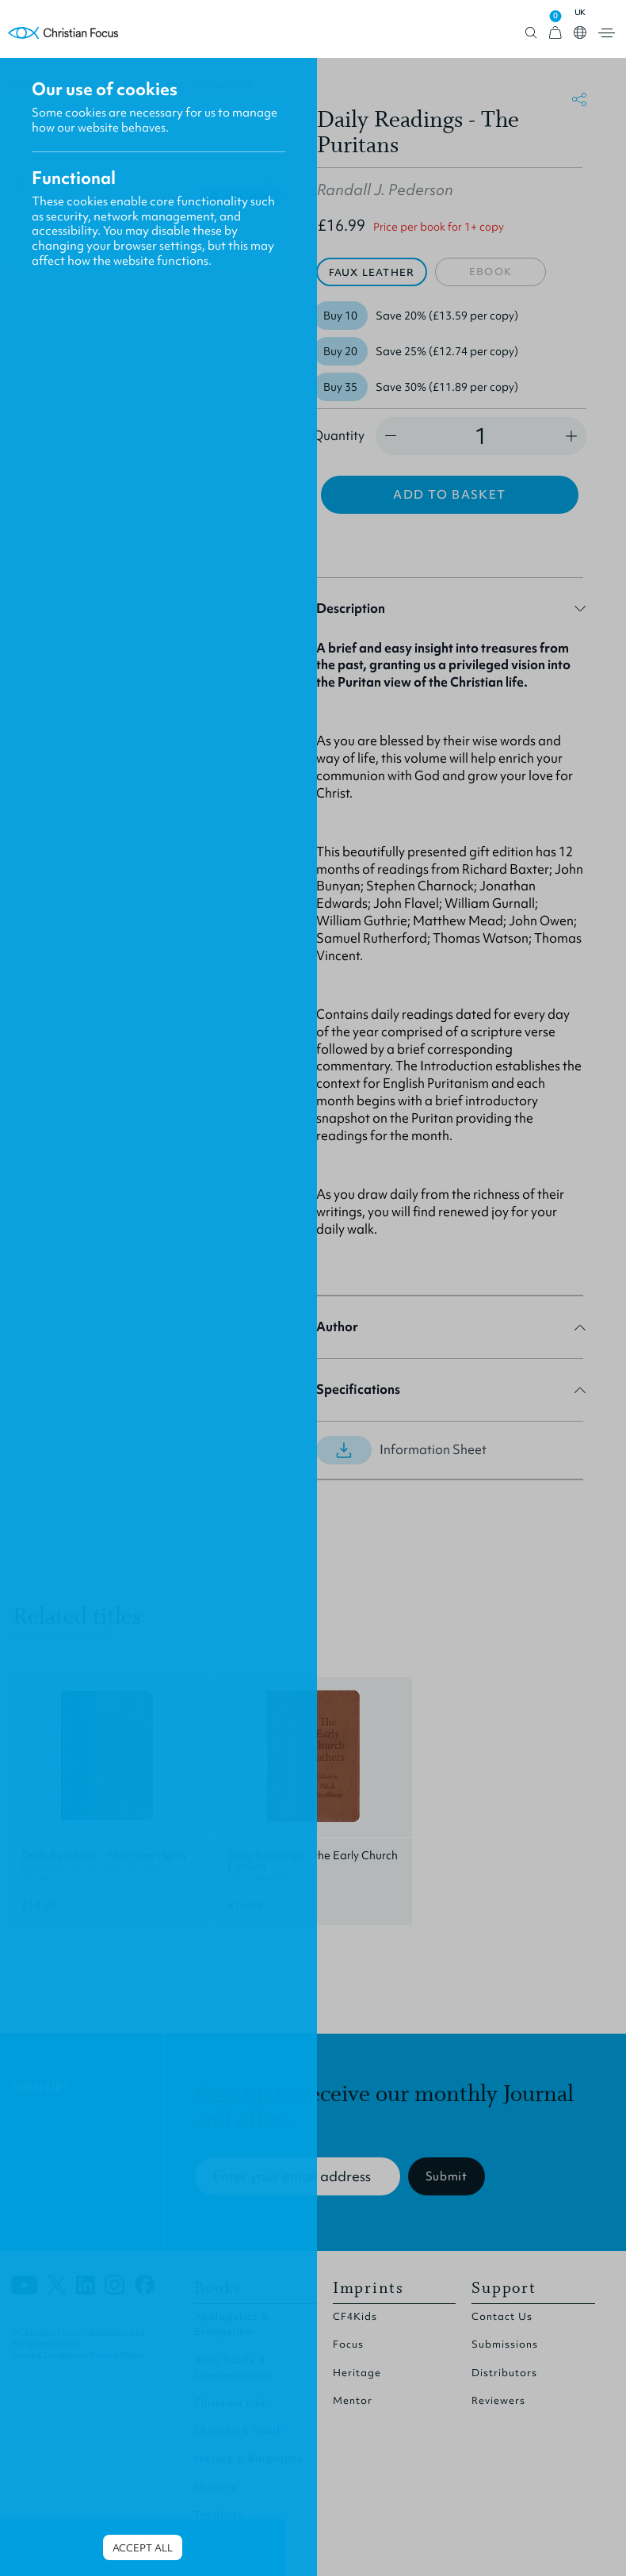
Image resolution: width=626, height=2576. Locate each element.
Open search (531, 33)
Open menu (606, 33)
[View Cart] (555, 33)
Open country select (580, 32)
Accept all (143, 2548)
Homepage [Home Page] (63, 33)
